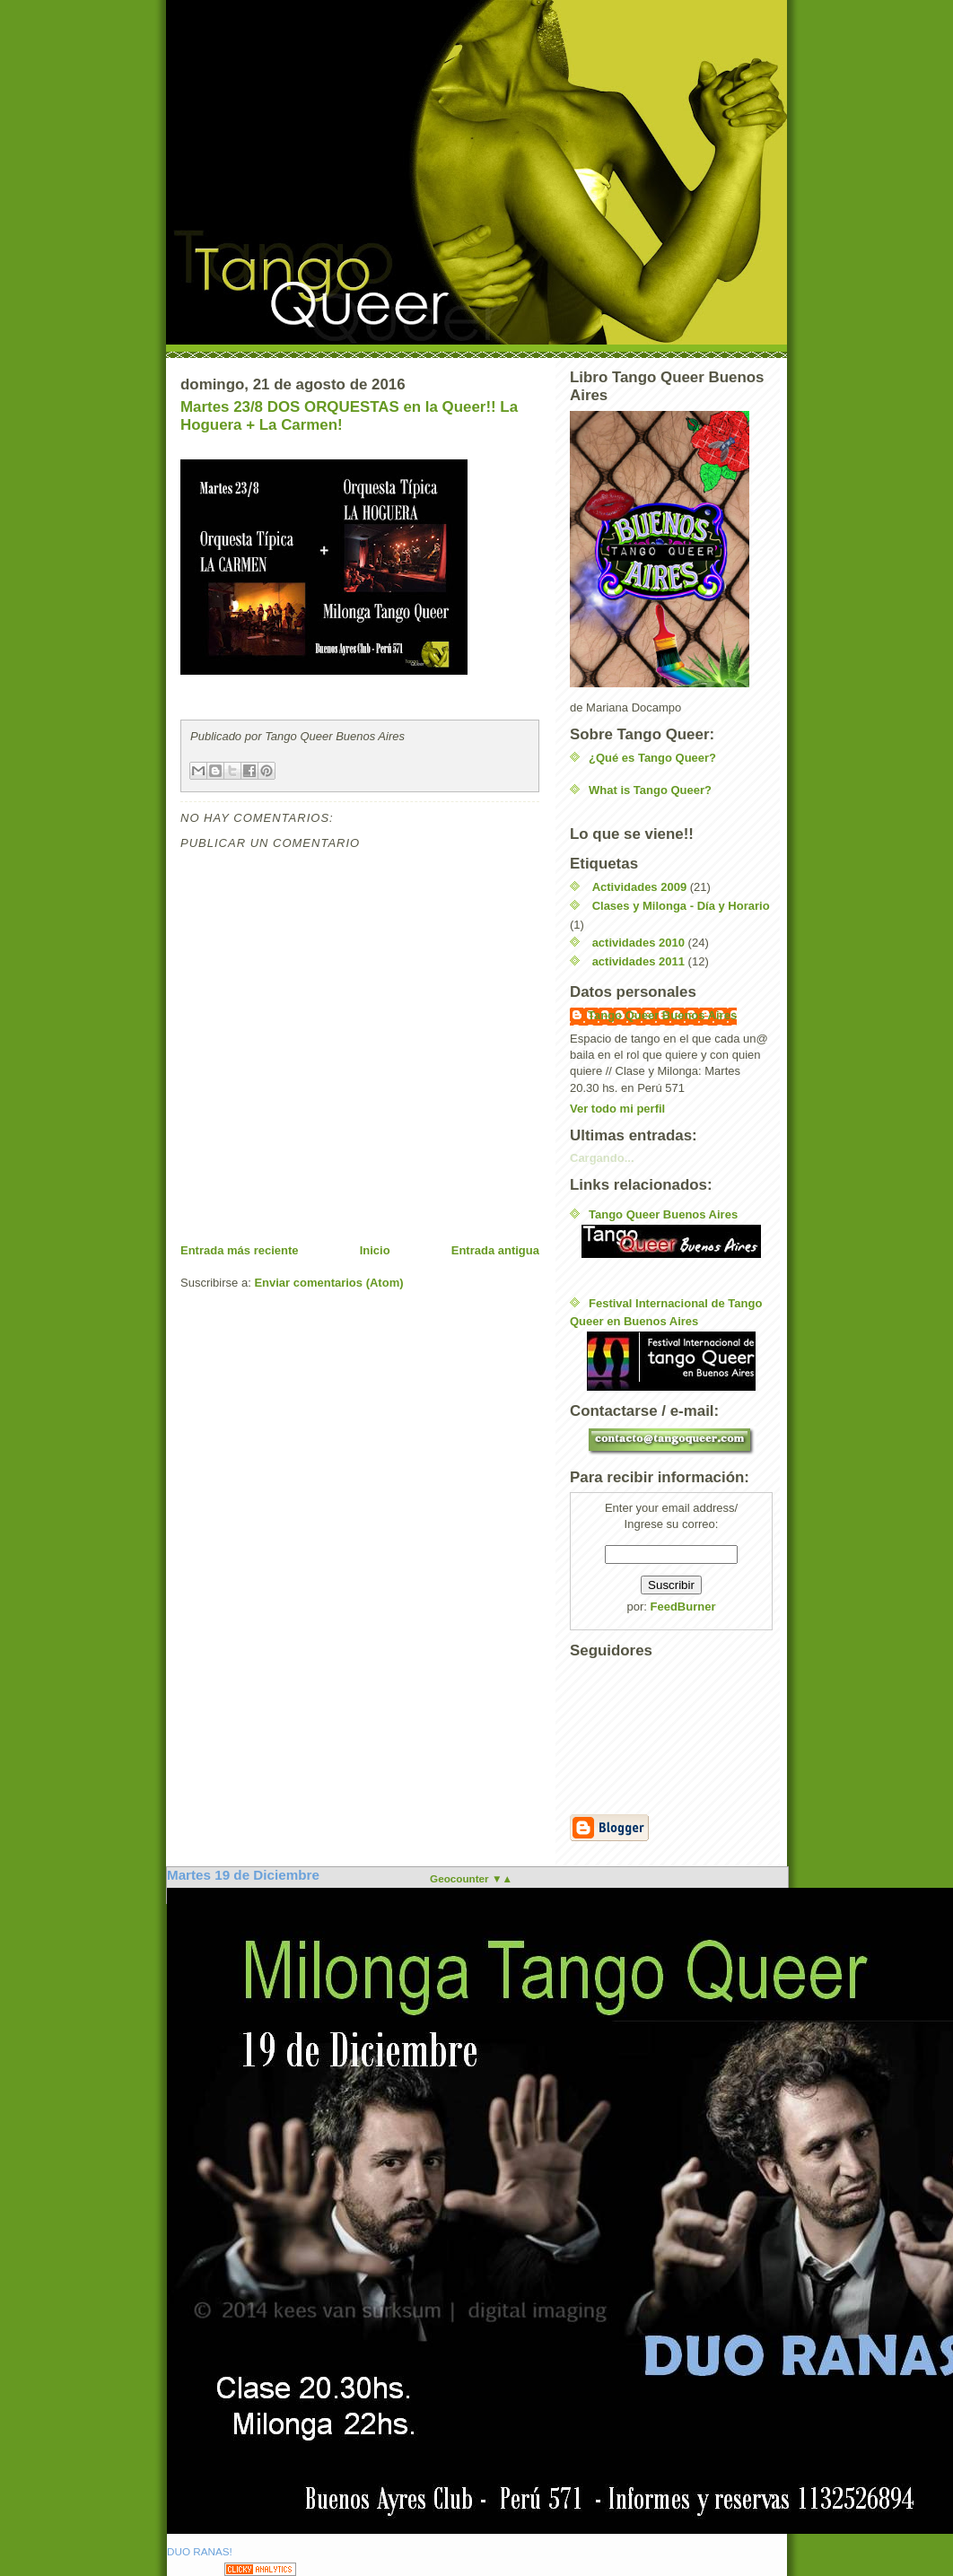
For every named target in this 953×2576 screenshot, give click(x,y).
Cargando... (602, 1158)
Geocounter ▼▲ (471, 1878)
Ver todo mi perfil (617, 1108)
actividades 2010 (638, 942)
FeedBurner (683, 1606)
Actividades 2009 (639, 887)
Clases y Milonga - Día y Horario (681, 906)
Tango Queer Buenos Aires (662, 1015)
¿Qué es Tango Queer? (652, 757)
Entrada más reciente (239, 1250)
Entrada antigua (495, 1250)
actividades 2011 (638, 961)
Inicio (375, 1250)
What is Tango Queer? (650, 790)
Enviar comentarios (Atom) (328, 1282)
